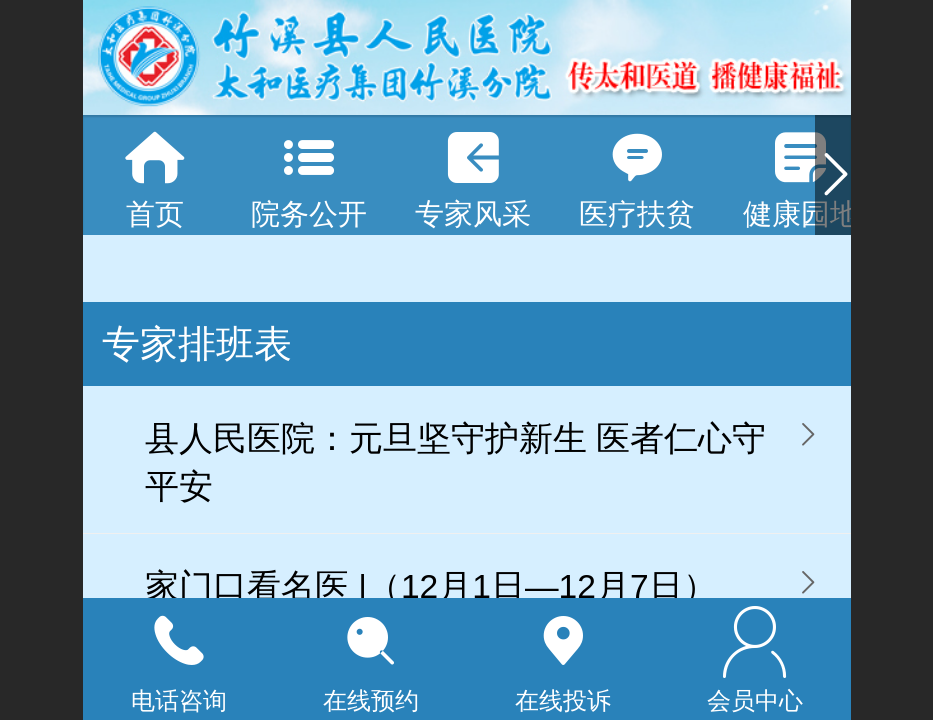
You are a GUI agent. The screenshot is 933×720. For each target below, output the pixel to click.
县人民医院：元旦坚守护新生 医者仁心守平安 (455, 462)
